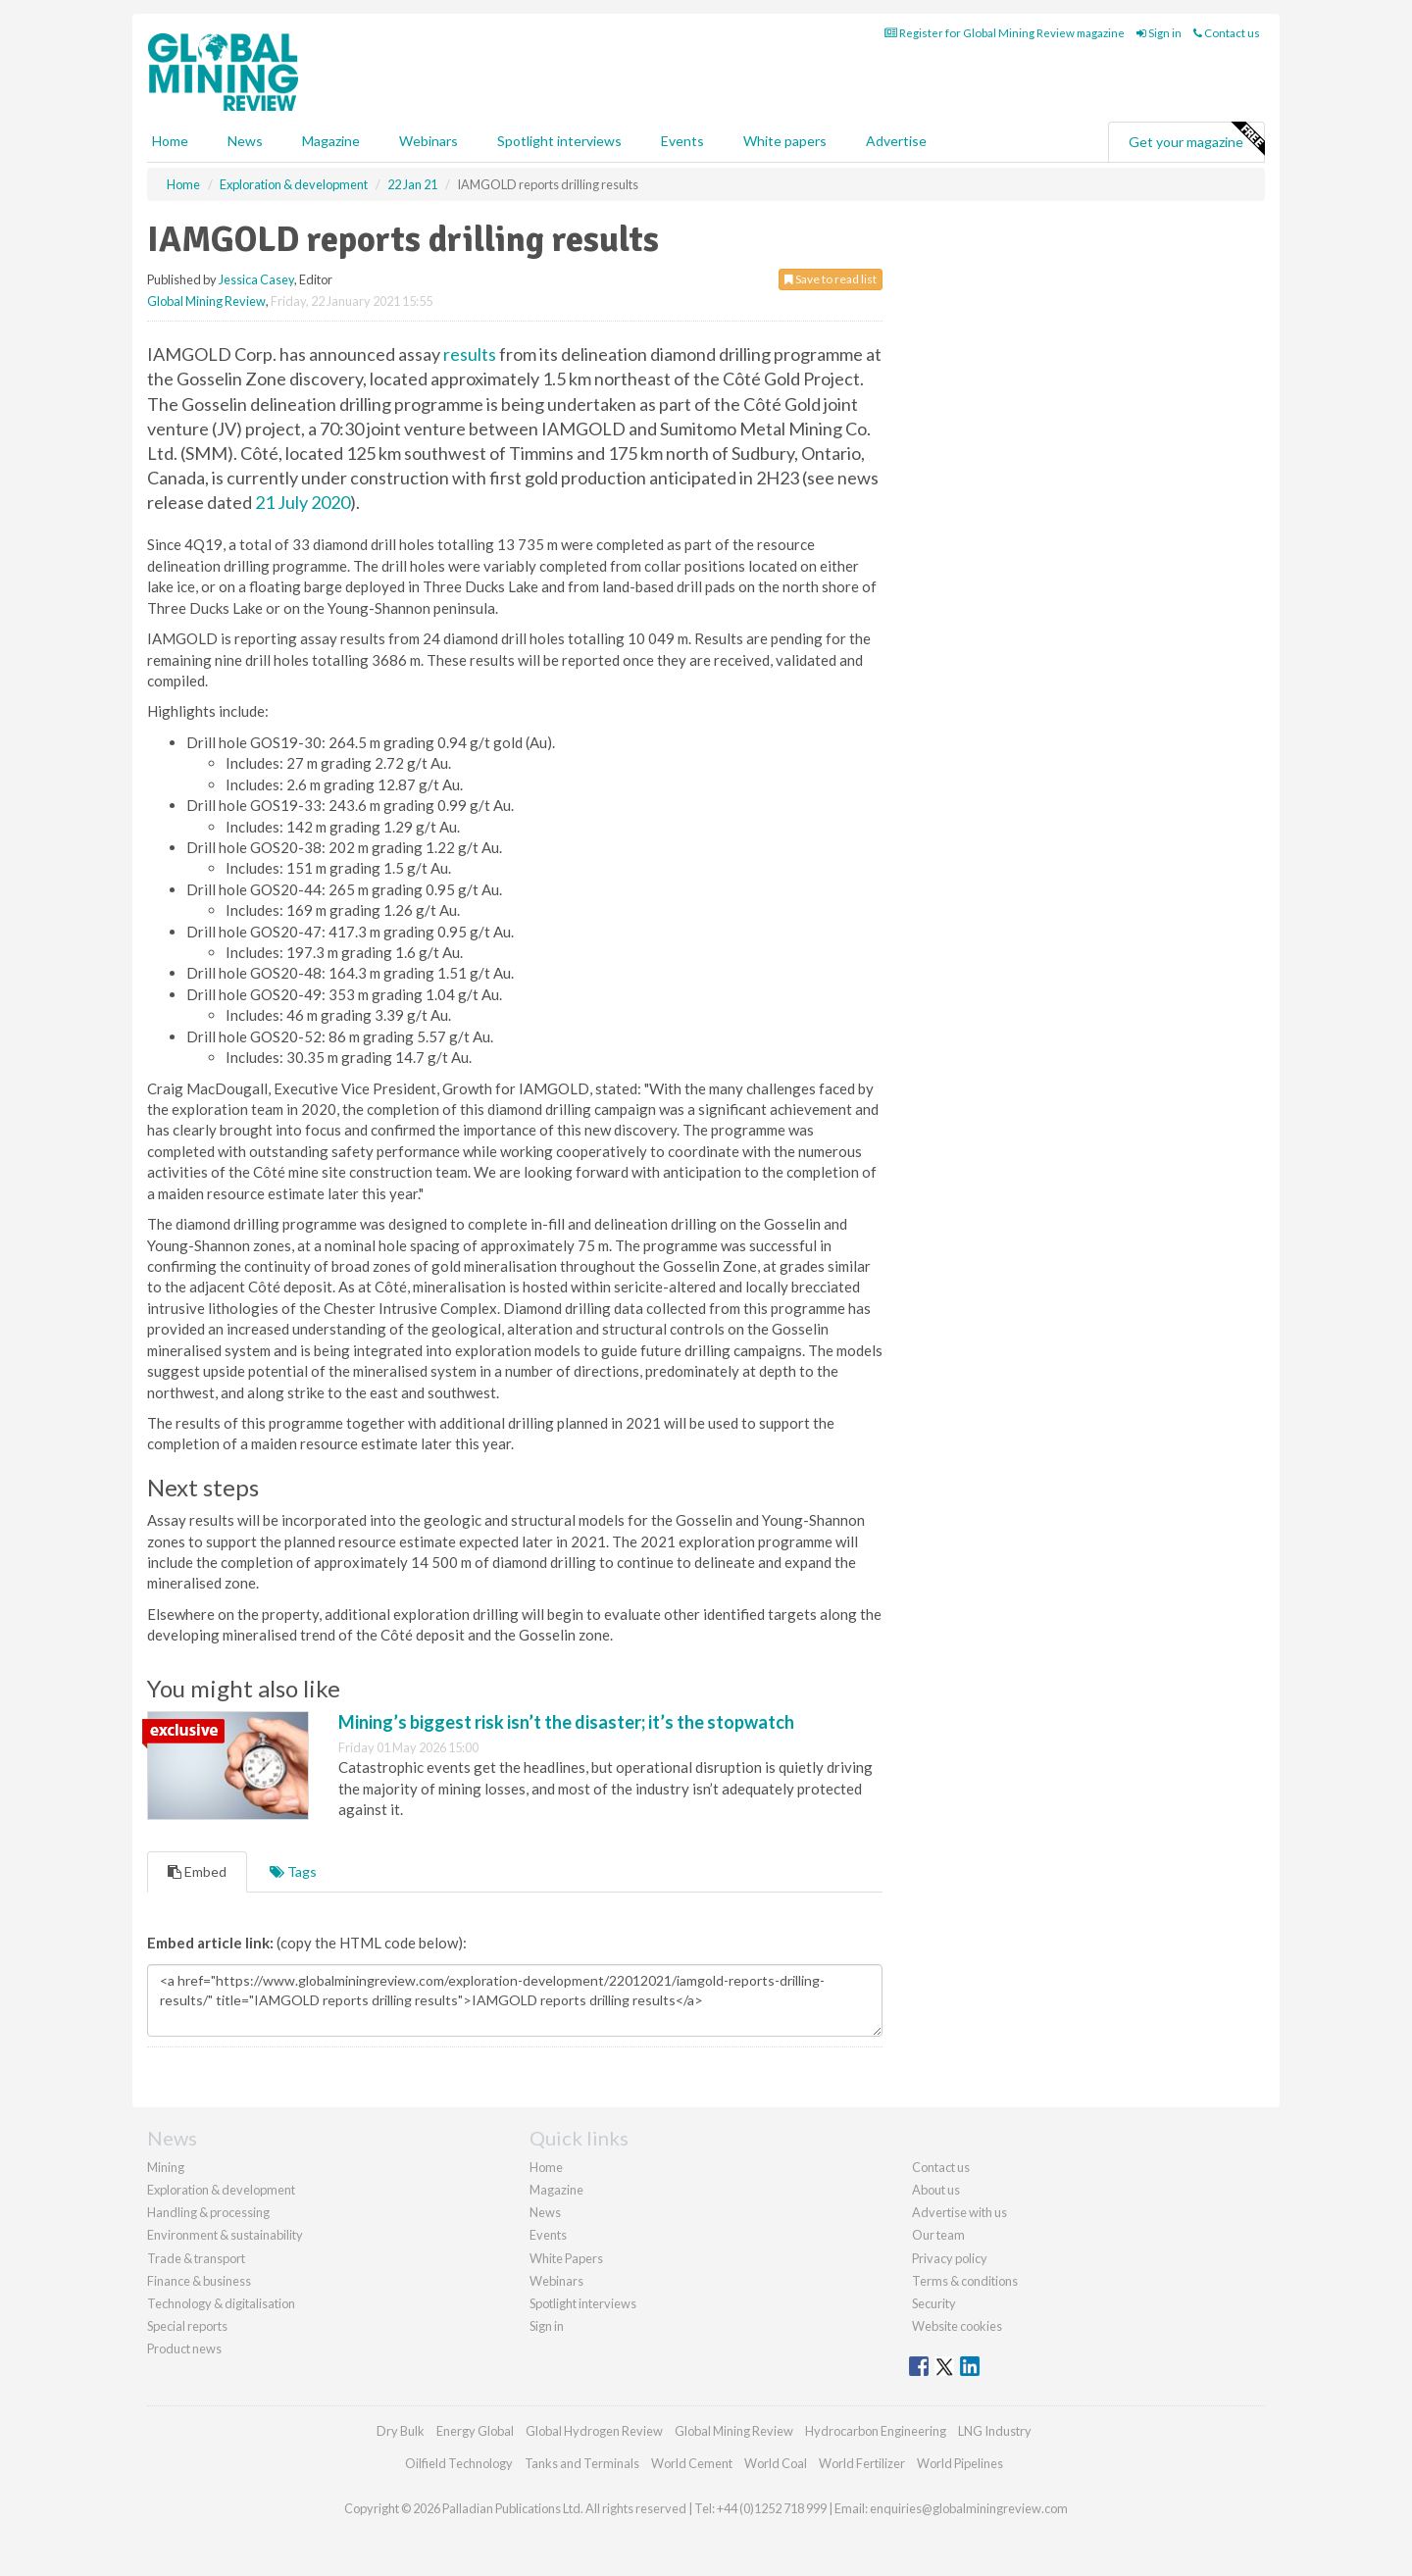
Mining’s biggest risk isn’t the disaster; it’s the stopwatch (566, 1722)
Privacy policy (949, 2258)
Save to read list (830, 279)
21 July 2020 (302, 502)
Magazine (331, 140)
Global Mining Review (206, 301)
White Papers (566, 2258)
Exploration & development (221, 2189)
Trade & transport (196, 2258)
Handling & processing (208, 2212)
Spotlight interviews (559, 140)
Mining (165, 2167)
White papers (785, 140)
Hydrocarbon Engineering (875, 2431)
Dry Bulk (401, 2431)
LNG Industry (995, 2431)
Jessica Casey (256, 279)
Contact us (1226, 32)
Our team (938, 2235)
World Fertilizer (862, 2463)
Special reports (187, 2326)
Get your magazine (1196, 139)
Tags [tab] (293, 1871)
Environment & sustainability (225, 2235)
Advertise (896, 140)
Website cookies (957, 2326)
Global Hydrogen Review (594, 2431)
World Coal (775, 2463)
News (545, 2212)
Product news (184, 2348)
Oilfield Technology (459, 2463)
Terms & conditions (965, 2281)
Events (682, 140)
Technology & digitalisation (221, 2303)
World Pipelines (960, 2463)
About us (936, 2189)
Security (934, 2303)
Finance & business (199, 2281)
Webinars (428, 140)
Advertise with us (959, 2212)
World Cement (691, 2463)
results (469, 354)
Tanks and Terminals (582, 2463)
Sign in (1159, 32)
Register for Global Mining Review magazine (1004, 32)
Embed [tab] (197, 1871)
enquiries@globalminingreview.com (969, 2508)
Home (170, 140)
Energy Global (475, 2431)
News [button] (245, 140)
